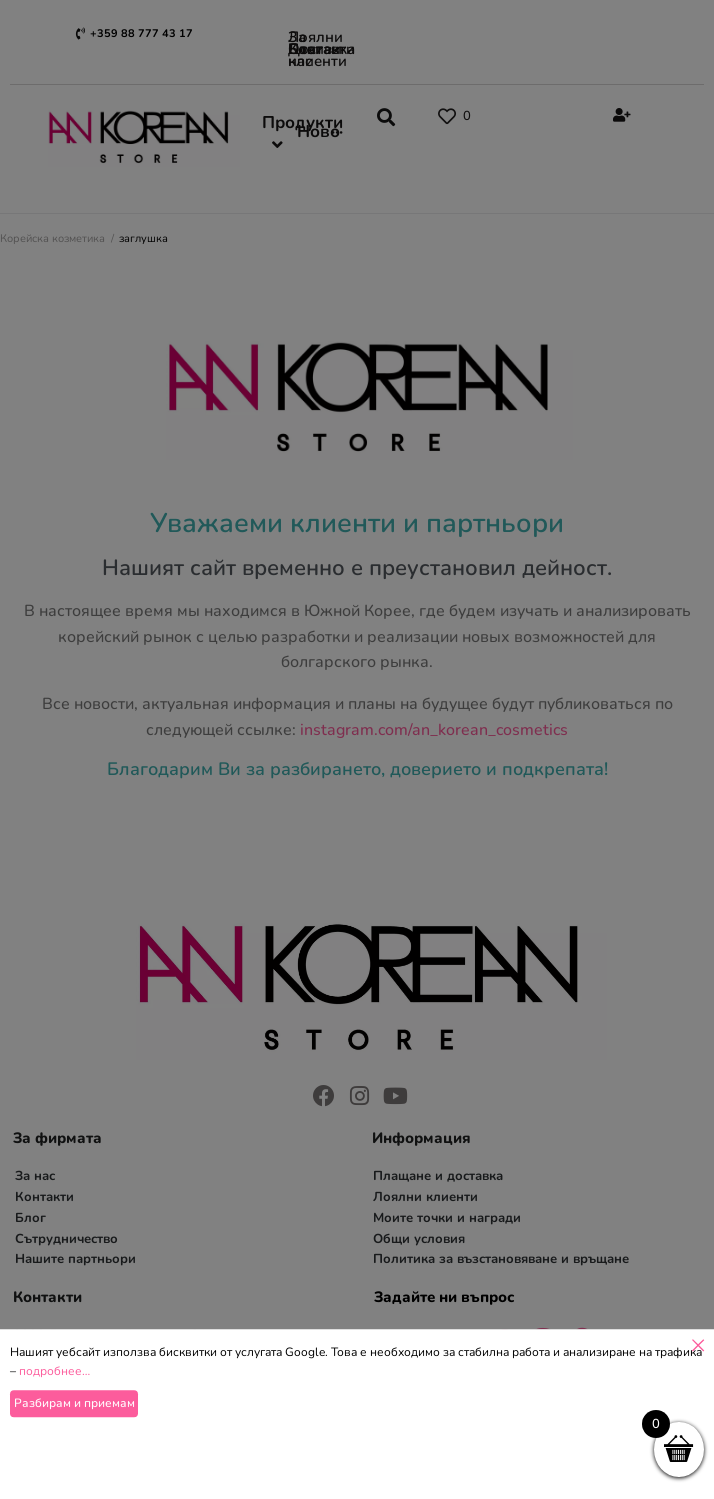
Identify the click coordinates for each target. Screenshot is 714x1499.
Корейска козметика (52, 238)
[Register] (620, 116)
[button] (400, 120)
